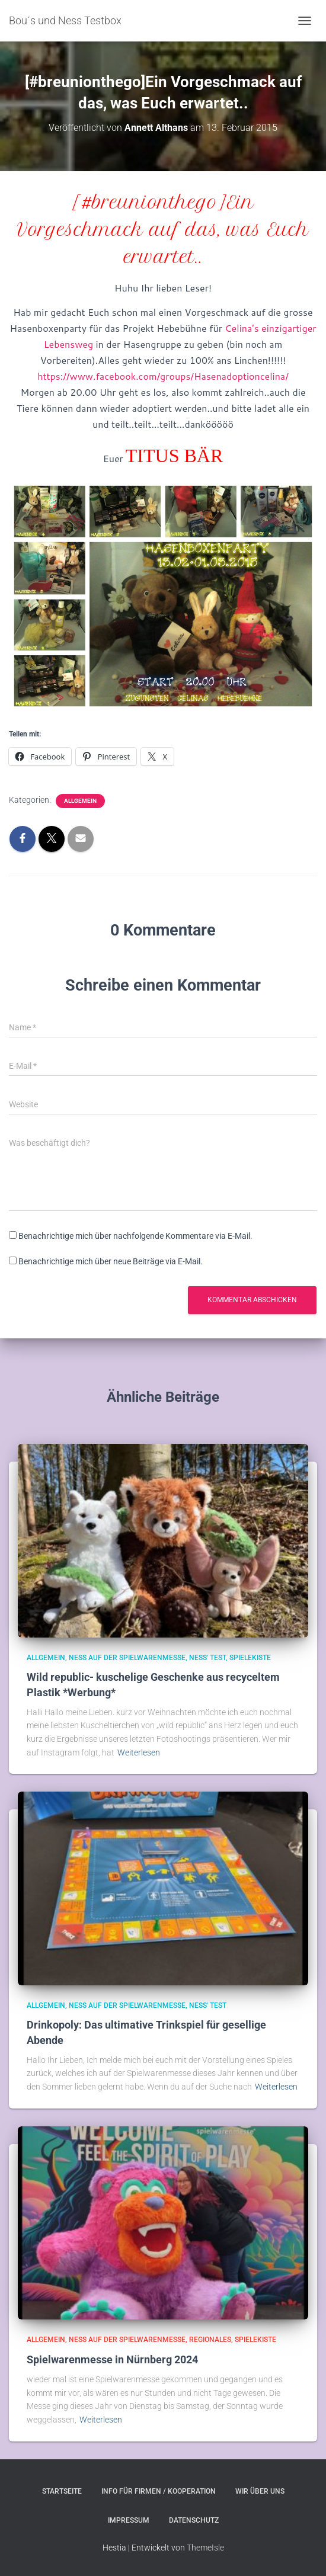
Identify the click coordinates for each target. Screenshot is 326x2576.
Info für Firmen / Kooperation (158, 2491)
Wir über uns (260, 2491)
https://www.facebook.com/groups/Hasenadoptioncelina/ (163, 376)
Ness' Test (207, 1658)
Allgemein (80, 800)
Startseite (62, 2491)
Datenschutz (194, 2520)
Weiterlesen (138, 1752)
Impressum (128, 2520)
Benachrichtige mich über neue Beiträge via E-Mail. (110, 1261)
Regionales (210, 2339)
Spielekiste (250, 1658)
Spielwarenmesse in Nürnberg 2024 (112, 2359)
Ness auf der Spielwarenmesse (127, 1658)
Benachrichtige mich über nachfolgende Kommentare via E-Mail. (135, 1236)
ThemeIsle (205, 2547)
